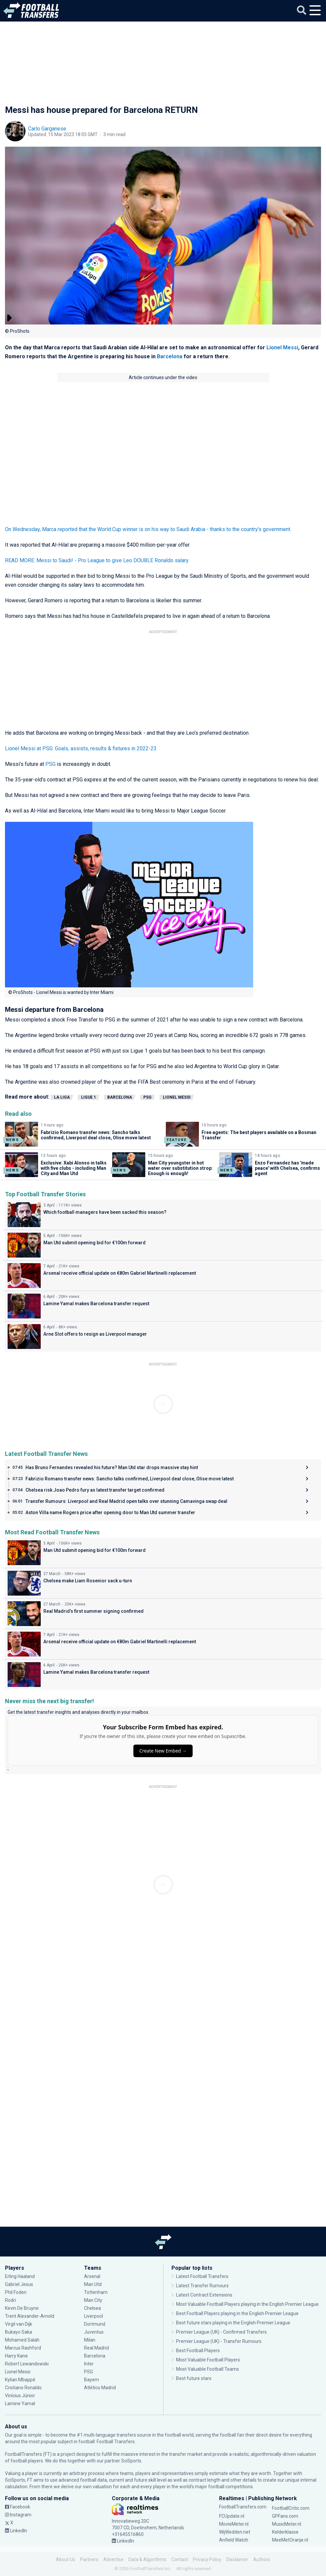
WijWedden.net (234, 2532)
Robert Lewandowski (27, 2363)
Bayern (91, 2379)
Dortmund (94, 2324)
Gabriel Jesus (19, 2284)
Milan (89, 2340)
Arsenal (92, 2276)
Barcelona (169, 356)
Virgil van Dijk (18, 2324)
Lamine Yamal (20, 2403)
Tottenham (96, 2292)
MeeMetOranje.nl (290, 2540)
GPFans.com (285, 2516)
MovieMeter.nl (234, 2524)
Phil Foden (15, 2292)
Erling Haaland (20, 2276)
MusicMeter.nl (286, 2524)
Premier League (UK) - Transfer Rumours (218, 2341)
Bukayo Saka (18, 2332)
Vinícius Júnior (20, 2395)
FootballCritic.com (290, 2508)
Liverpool (93, 2316)
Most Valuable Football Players (208, 2359)
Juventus (94, 2332)
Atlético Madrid (100, 2387)
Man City (93, 2300)
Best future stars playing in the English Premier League (233, 2322)
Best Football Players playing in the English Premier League (237, 2313)
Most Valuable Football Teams (207, 2369)
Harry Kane (16, 2355)
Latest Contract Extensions (204, 2295)
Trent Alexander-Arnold (30, 2316)
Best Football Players (198, 2350)
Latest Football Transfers (202, 2276)
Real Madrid (96, 2348)
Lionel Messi (282, 347)
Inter (89, 2363)
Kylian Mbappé (20, 2379)
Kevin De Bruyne (22, 2308)
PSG (50, 764)
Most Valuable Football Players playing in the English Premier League (247, 2304)
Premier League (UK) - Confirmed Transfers (221, 2332)
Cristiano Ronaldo (23, 2387)
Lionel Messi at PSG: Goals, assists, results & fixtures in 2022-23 (81, 748)
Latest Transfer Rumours (202, 2285)
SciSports (131, 2460)
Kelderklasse (285, 2532)
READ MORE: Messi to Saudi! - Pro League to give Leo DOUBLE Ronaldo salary (97, 560)
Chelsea (92, 2308)
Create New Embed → (163, 1751)
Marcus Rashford (23, 2348)
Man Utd (93, 2284)
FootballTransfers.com (242, 2506)
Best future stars (193, 2378)
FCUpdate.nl (231, 2516)
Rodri (10, 2300)
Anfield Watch (233, 2540)
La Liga (62, 1097)
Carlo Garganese (47, 128)
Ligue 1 (88, 1097)
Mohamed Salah (22, 2340)
